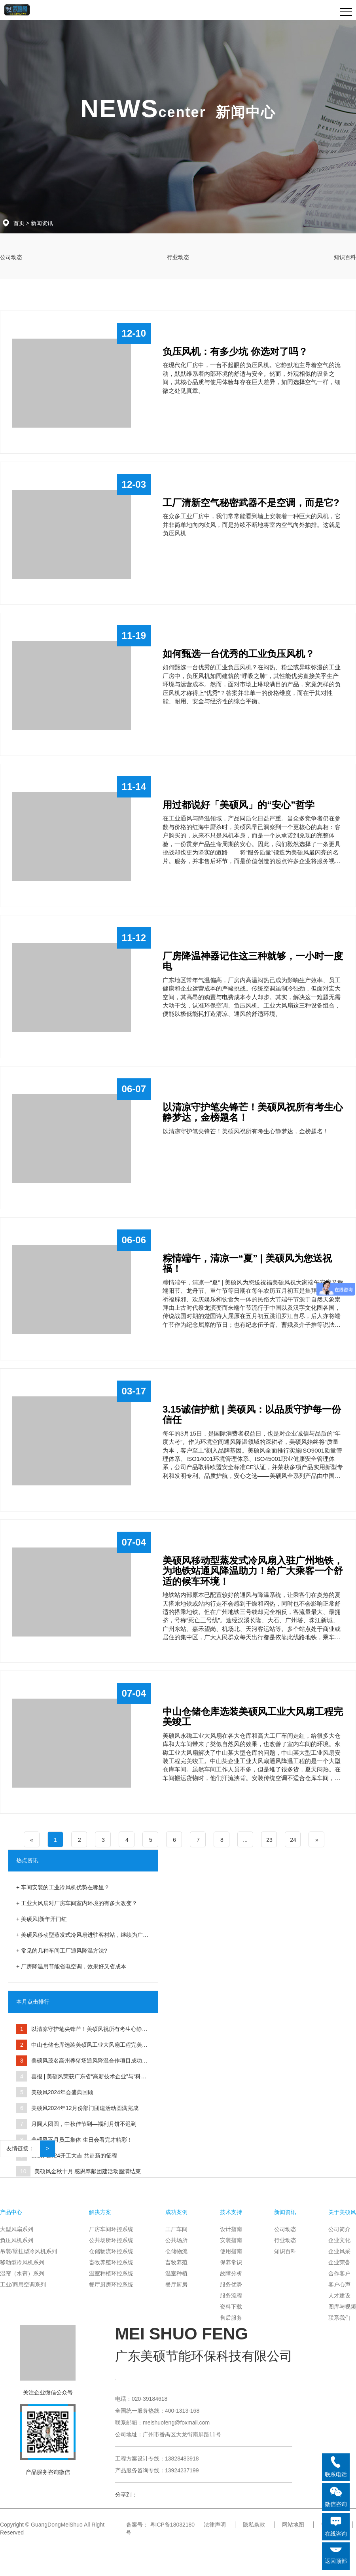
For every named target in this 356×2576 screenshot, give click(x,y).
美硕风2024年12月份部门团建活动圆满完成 (84, 2108)
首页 (19, 223)
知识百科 (345, 257)
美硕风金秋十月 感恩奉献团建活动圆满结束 (87, 2171)
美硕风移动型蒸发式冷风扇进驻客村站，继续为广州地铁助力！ (82, 1937)
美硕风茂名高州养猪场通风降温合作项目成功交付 (82, 2062)
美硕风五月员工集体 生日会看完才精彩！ (82, 2140)
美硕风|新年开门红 (44, 1919)
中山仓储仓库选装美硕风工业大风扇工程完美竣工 (82, 2047)
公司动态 (11, 257)
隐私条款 (254, 2524)
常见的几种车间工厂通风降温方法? (64, 1950)
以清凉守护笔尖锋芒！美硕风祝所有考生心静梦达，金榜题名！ (82, 2031)
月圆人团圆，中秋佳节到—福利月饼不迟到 (83, 2124)
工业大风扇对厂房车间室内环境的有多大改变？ (79, 1903)
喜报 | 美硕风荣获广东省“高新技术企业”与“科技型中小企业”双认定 (81, 2078)
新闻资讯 (42, 223)
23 (269, 1840)
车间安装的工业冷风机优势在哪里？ (65, 1887)
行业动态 (178, 257)
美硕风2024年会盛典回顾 (62, 2092)
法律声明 (215, 2524)
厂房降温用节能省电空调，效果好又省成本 (73, 1966)
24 (293, 1840)
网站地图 (293, 2524)
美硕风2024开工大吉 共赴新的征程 (74, 2155)
